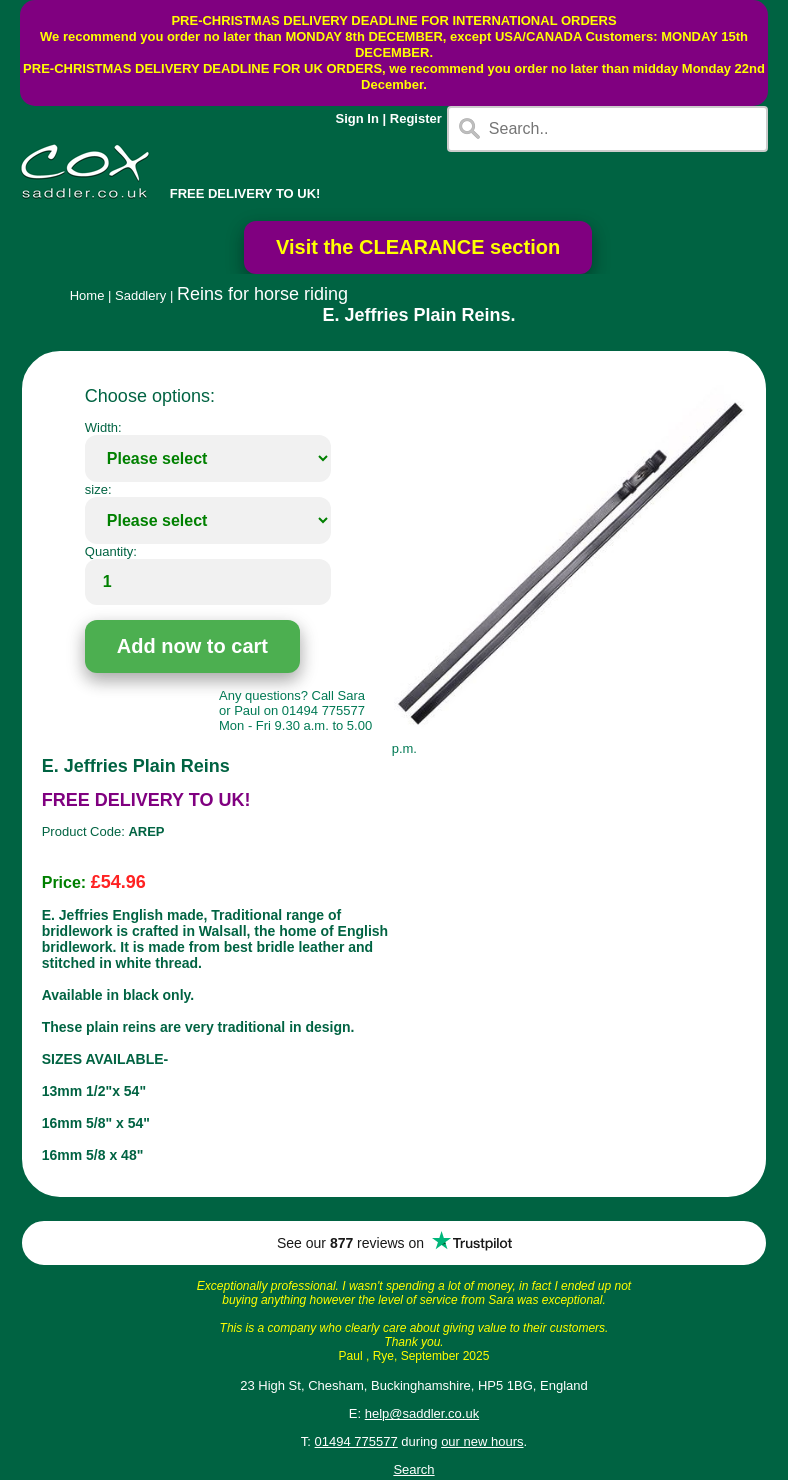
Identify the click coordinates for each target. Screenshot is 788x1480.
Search (413, 1469)
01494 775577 (356, 1441)
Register (416, 118)
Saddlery (140, 295)
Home (87, 295)
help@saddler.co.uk (422, 1413)
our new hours (482, 1441)
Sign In (357, 118)
